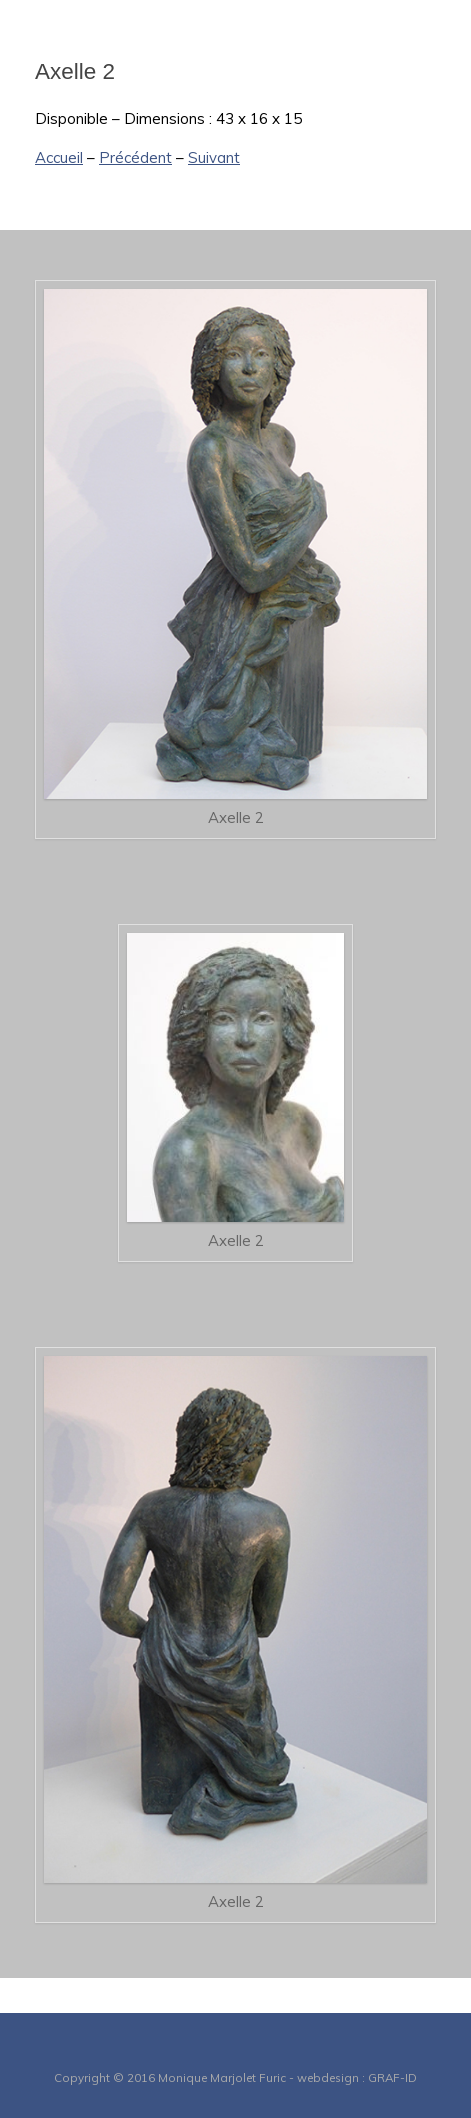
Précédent (135, 157)
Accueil (59, 157)
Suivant (214, 157)
